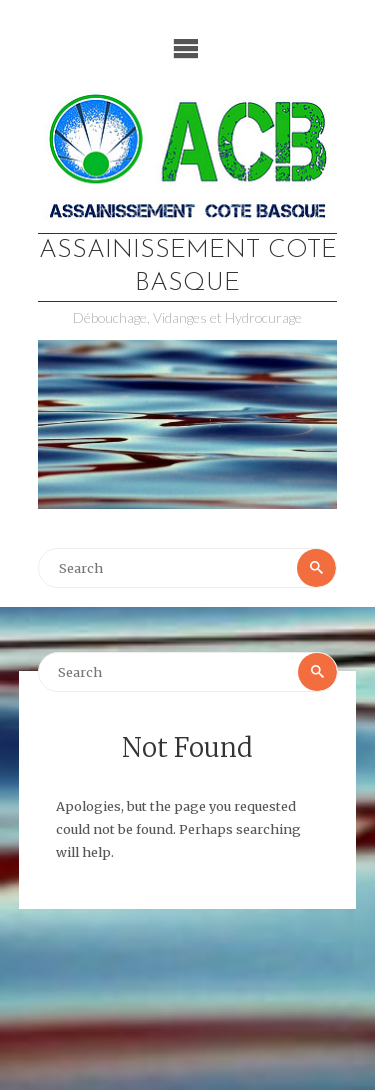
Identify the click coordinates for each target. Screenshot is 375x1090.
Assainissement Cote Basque (188, 267)
